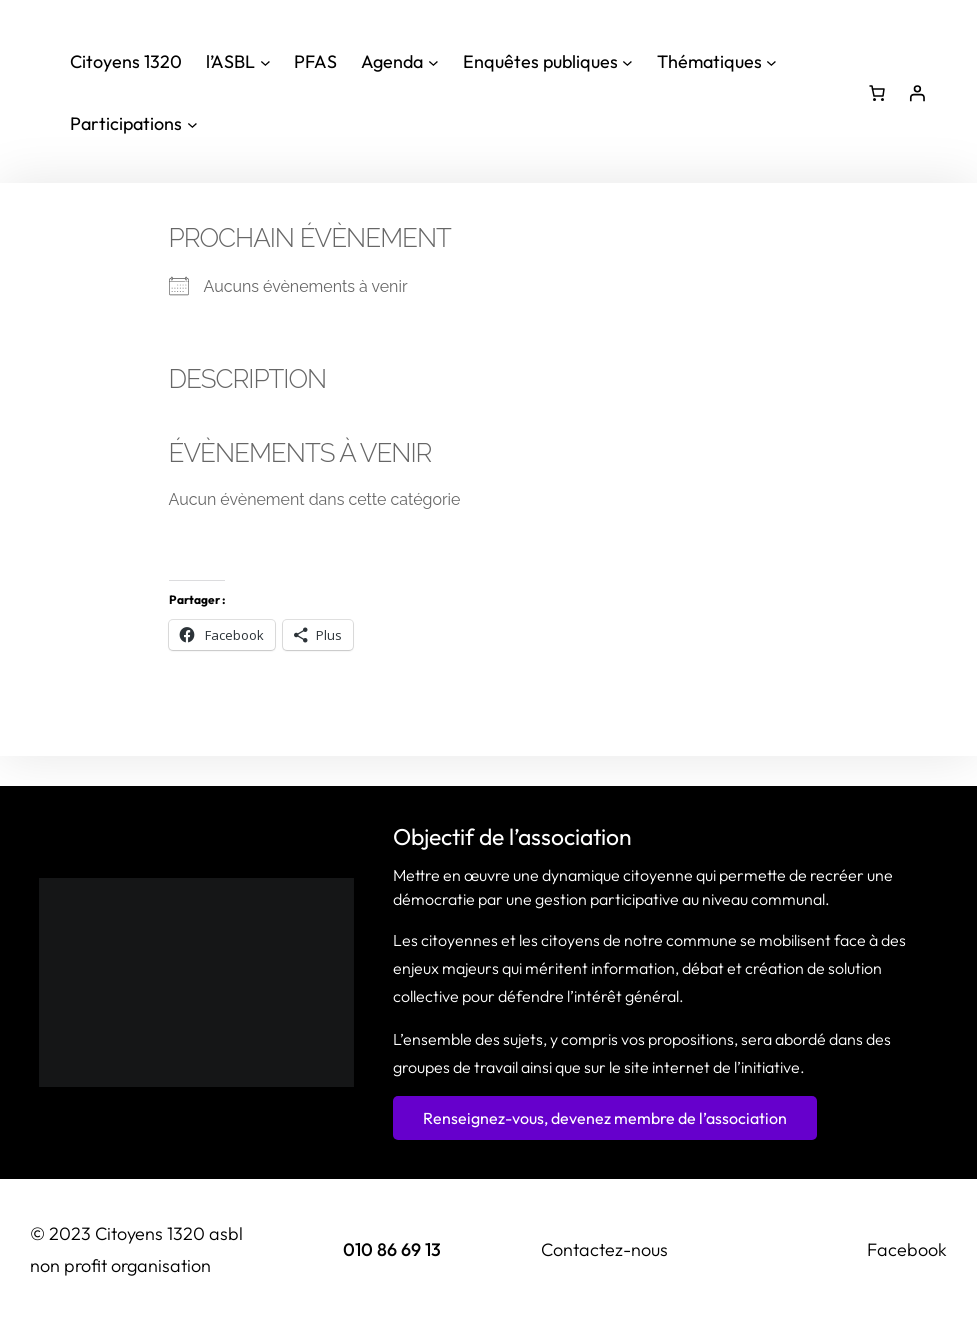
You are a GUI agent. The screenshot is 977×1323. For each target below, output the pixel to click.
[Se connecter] (917, 93)
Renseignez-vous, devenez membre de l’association (605, 1118)
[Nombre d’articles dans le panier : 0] (877, 93)
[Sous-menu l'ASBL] (238, 62)
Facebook (907, 1249)
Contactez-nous (604, 1249)
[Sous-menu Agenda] (399, 62)
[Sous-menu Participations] (133, 124)
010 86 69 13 (392, 1249)
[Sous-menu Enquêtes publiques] (548, 62)
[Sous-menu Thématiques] (717, 62)
